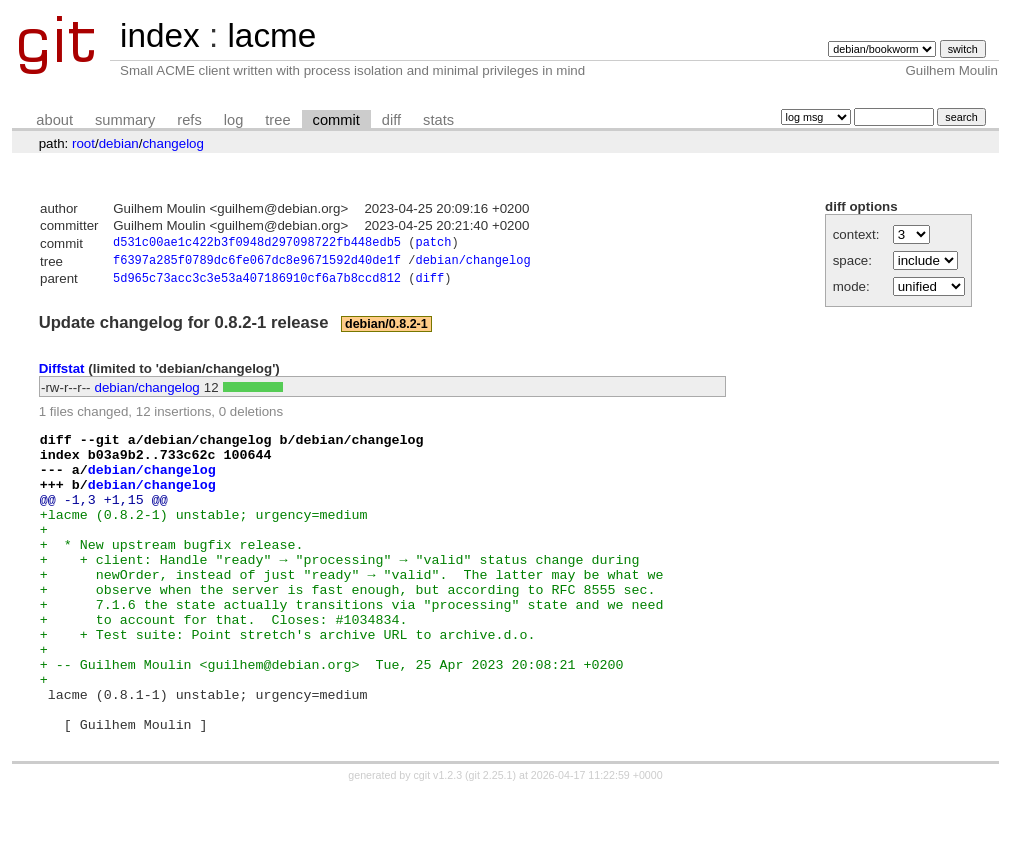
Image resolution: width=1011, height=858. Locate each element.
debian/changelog (472, 263)
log (234, 120)
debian (119, 143)
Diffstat (62, 373)
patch (433, 244)
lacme (271, 35)
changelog (173, 143)
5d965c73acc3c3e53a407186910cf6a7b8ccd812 (257, 283)
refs (189, 120)
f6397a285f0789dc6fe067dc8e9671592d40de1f (257, 263)
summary (125, 120)
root (83, 143)
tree (277, 120)
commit (336, 120)
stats (438, 120)
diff (391, 120)
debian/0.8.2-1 (386, 329)
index (160, 35)
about (54, 120)
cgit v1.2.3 (438, 840)
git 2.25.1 (491, 840)
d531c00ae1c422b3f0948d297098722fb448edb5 (257, 244)
